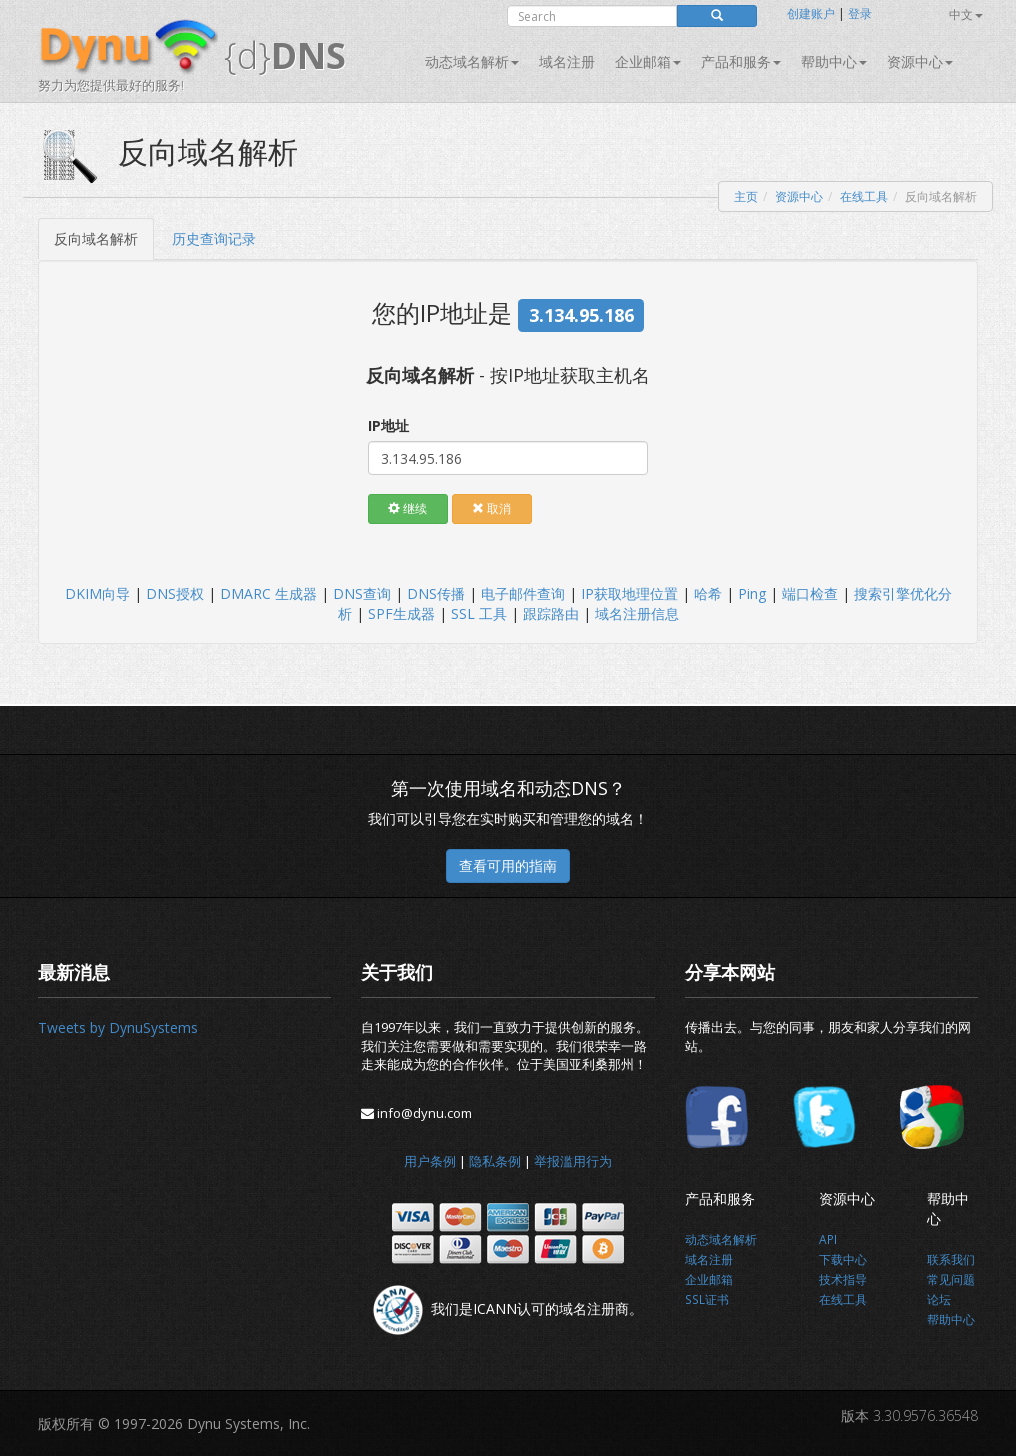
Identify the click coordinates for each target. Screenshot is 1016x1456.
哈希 (708, 593)
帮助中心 (834, 61)
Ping (752, 593)
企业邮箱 (648, 61)
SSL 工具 (479, 613)
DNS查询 (362, 593)
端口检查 (810, 593)
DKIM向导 (97, 593)
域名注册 (567, 61)
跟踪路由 (551, 613)
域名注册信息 (637, 613)
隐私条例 (495, 1161)
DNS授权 (175, 593)
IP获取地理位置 (629, 593)
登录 (860, 13)
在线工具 (864, 196)
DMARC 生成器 (268, 593)
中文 (966, 14)
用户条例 (430, 1161)
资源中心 (920, 61)
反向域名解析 (96, 238)
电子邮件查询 (523, 593)
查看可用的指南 (508, 865)
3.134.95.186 (581, 315)
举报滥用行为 (573, 1161)
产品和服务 (741, 61)
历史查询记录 (214, 238)
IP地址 (388, 425)
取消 (491, 508)
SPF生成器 (401, 613)
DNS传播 (436, 593)
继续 (407, 508)
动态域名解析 (472, 61)
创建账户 (811, 13)
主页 (746, 196)
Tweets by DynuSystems (118, 1027)
